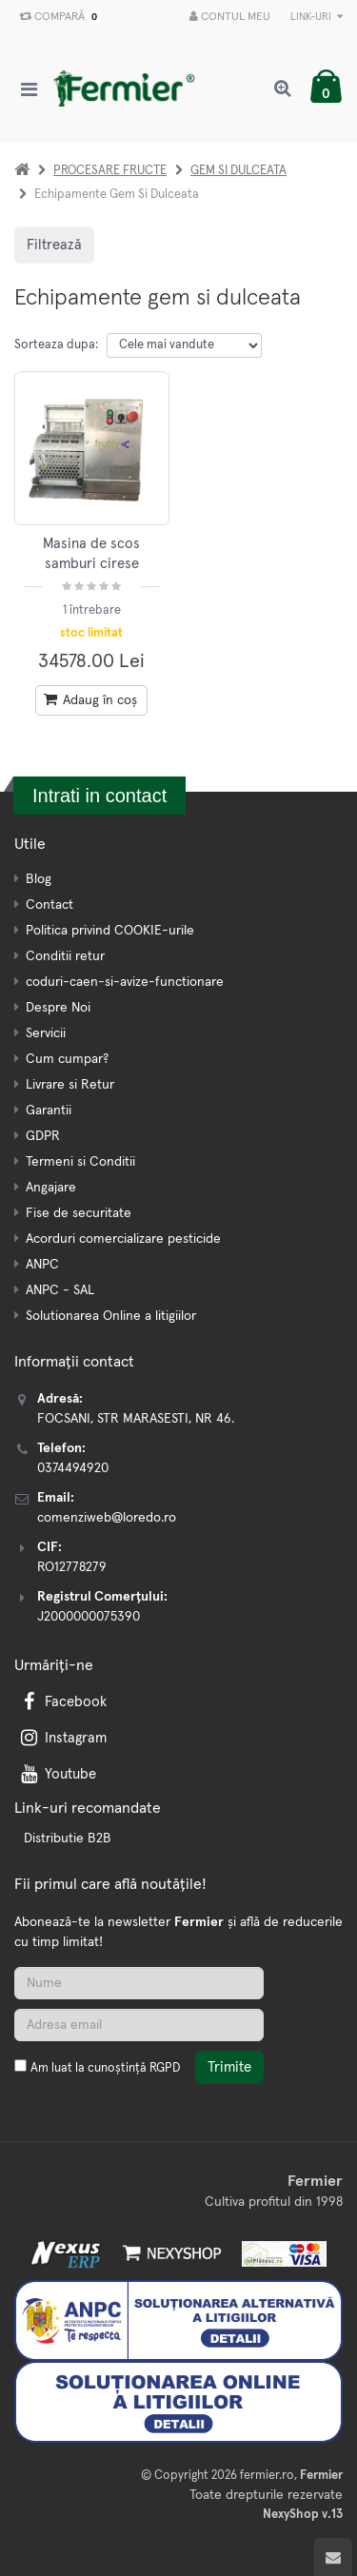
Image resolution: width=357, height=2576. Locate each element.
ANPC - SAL (60, 1290)
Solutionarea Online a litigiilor (111, 1316)
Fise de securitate (78, 1213)
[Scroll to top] (333, 2557)
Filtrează (54, 245)
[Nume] (139, 1983)
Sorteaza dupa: (56, 345)
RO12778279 (72, 1567)
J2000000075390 (88, 1616)
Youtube (56, 1774)
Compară (56, 17)
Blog (38, 879)
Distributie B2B (67, 1838)
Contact (49, 905)
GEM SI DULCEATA (238, 171)
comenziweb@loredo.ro (106, 1517)
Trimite (229, 2067)
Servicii (46, 1033)
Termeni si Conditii (80, 1162)
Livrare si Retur (70, 1084)
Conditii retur (65, 956)
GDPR (43, 1136)
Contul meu (229, 16)
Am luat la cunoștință (105, 2068)
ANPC (42, 1264)
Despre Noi (58, 1007)
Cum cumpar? (67, 1059)
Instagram (62, 1738)
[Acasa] (22, 171)
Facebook (62, 1702)
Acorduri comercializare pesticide (123, 1239)
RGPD (164, 2068)
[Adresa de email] (139, 2025)
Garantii (48, 1110)
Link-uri (316, 16)
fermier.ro (267, 2475)
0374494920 (73, 1468)
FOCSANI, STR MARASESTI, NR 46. (135, 1419)
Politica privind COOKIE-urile (110, 930)
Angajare (51, 1187)
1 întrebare (92, 610)
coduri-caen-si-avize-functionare (125, 982)
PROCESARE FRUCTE (110, 171)
